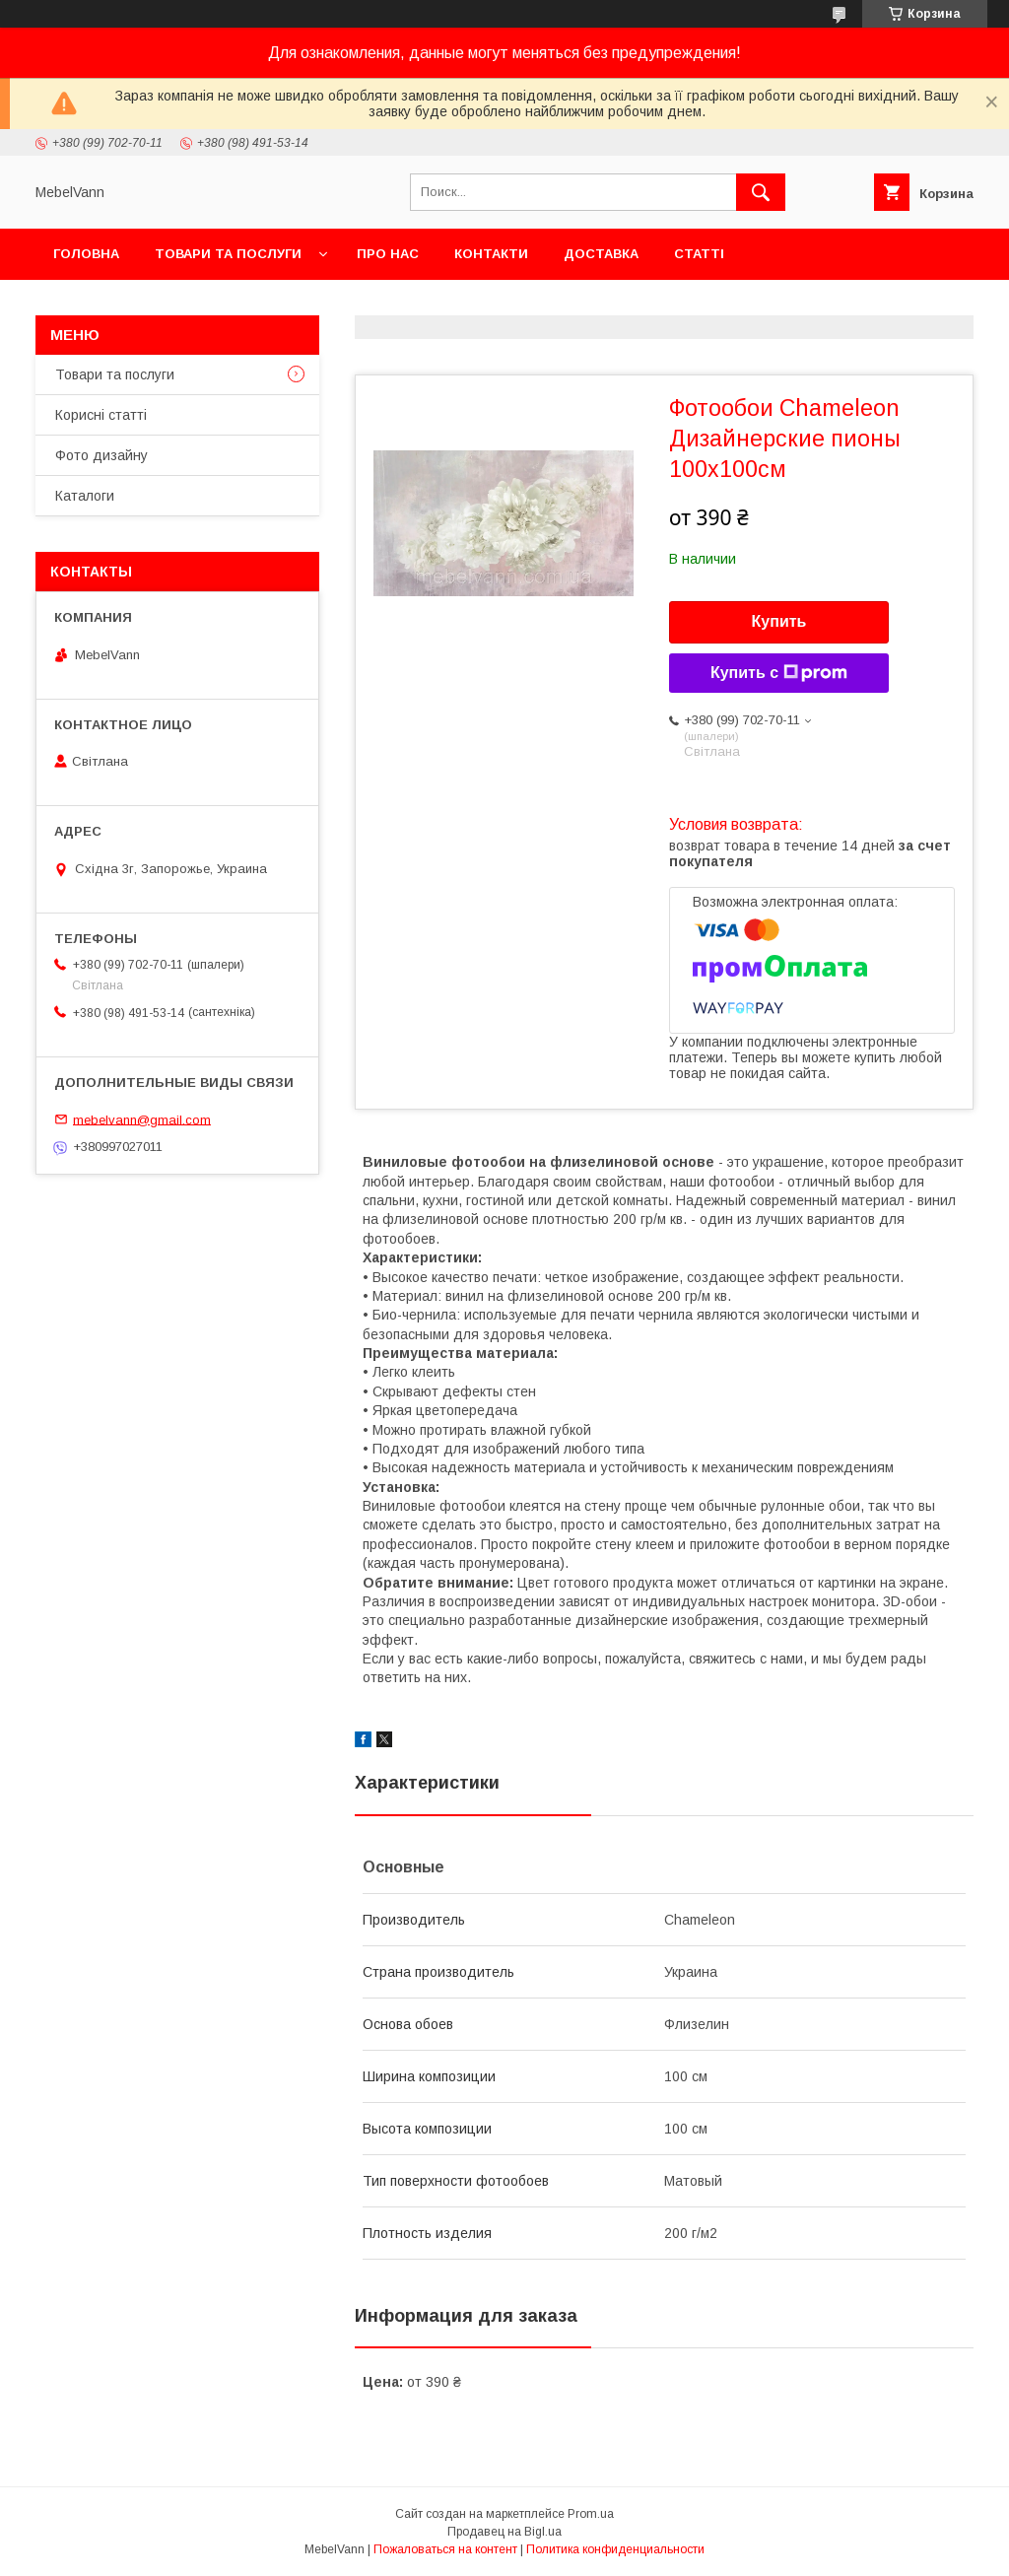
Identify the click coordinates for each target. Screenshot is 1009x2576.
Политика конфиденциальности (615, 2549)
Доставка (601, 253)
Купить (779, 621)
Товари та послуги (228, 253)
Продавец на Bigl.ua (504, 2532)
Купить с (778, 673)
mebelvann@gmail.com (142, 1119)
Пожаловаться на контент (445, 2549)
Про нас (388, 253)
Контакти (491, 253)
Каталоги (84, 496)
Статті (699, 253)
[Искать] (760, 192)
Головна (86, 253)
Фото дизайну (101, 455)
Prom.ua (591, 2514)
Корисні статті (101, 415)
